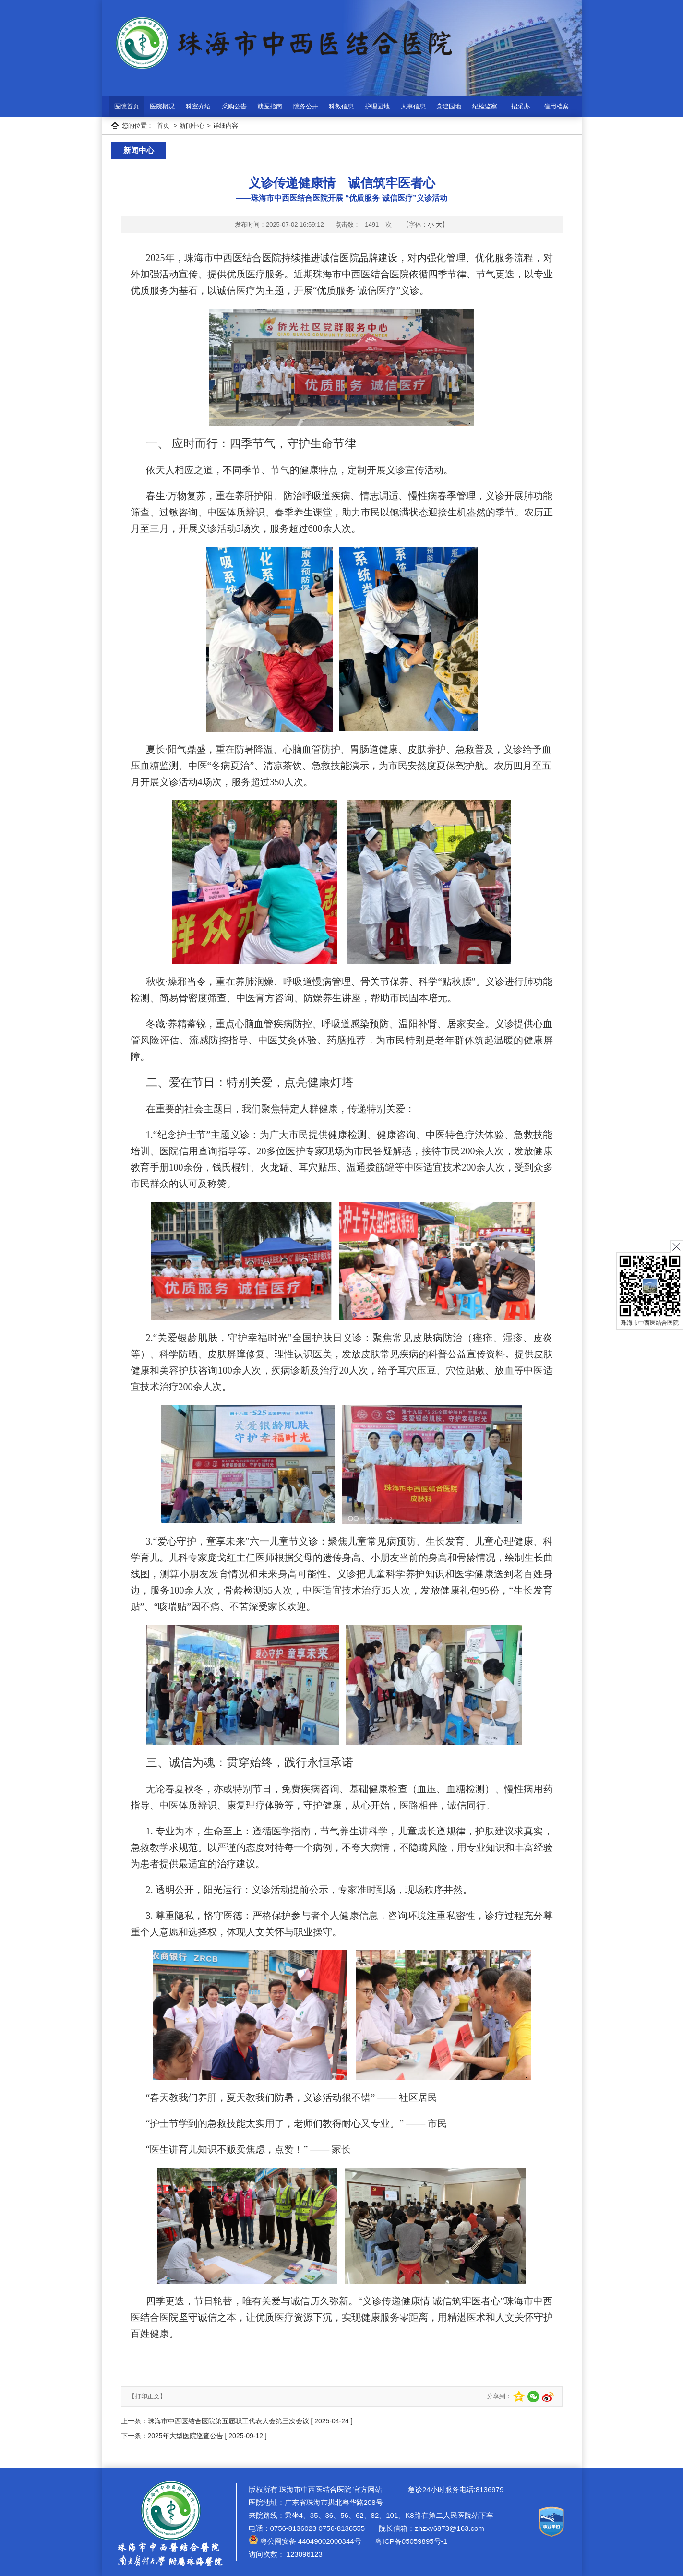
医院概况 (162, 106)
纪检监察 (484, 106)
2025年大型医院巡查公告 (185, 2436)
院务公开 (305, 106)
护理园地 (377, 106)
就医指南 (269, 106)
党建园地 (448, 106)
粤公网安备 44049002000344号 (305, 2541)
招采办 (520, 106)
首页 (163, 125)
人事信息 (413, 106)
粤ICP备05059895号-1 (410, 2541)
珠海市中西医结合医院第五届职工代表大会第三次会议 (228, 2421)
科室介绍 (198, 106)
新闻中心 (192, 125)
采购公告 (234, 106)
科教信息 (341, 106)
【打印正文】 (147, 2396)
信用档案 (556, 106)
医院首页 (126, 106)
